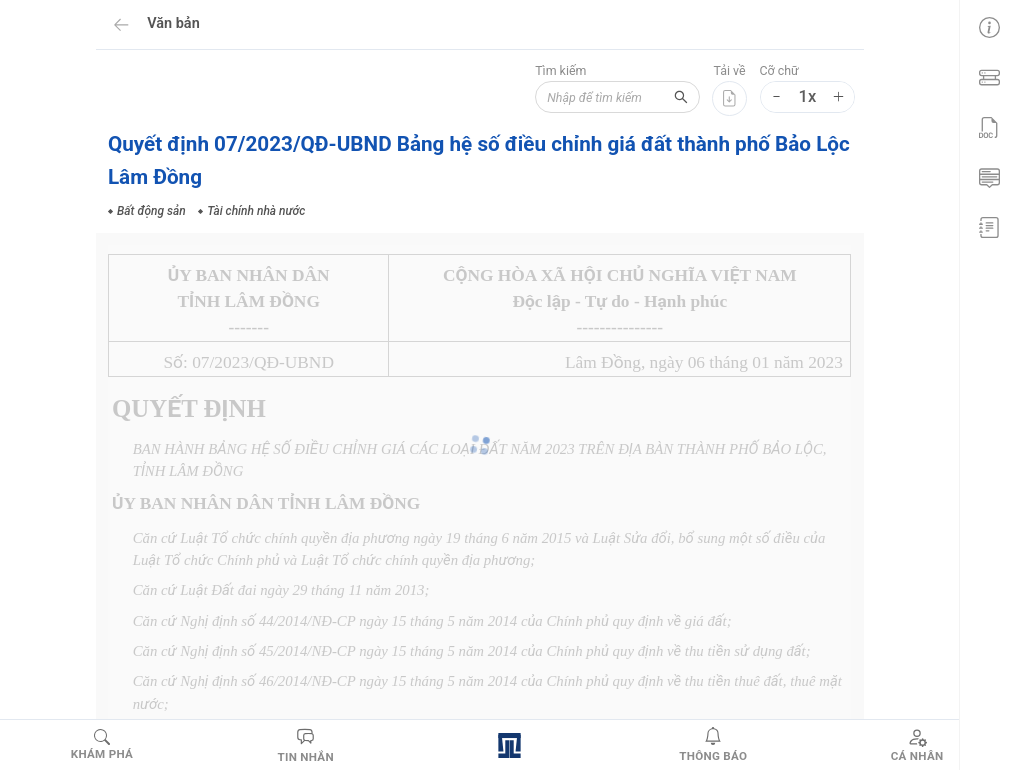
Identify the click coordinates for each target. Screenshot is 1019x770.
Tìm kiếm (545, 70)
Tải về (730, 70)
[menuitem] (989, 25)
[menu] (989, 125)
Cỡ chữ (779, 70)
